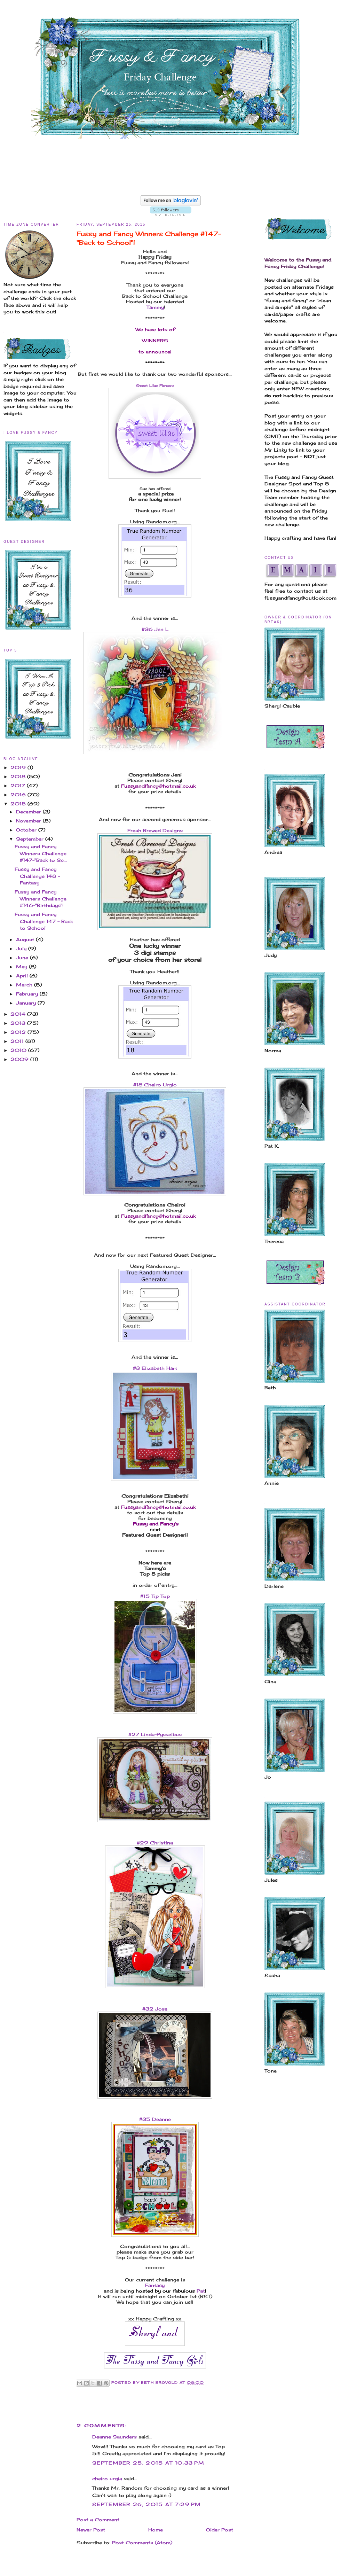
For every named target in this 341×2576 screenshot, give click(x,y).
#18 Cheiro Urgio (155, 1084)
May (22, 966)
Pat (201, 2291)
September (30, 839)
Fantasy (155, 2285)
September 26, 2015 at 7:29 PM (146, 2504)
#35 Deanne (155, 2119)
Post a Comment (98, 2519)
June (23, 957)
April (23, 975)
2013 (18, 1023)
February (28, 994)
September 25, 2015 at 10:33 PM (148, 2463)
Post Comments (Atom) (142, 2542)
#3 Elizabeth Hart (155, 1368)
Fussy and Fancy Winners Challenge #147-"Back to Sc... (41, 853)
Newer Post (91, 2529)
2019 (18, 767)
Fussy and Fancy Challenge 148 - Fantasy (37, 875)
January (27, 1003)
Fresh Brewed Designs (155, 830)
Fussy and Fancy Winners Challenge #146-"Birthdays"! (40, 898)
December (29, 811)
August (26, 939)
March (25, 985)
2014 (18, 1014)
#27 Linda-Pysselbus (155, 1734)
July (22, 948)
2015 (18, 803)
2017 (18, 785)
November (29, 820)
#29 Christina (155, 1842)
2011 (17, 1041)
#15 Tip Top (155, 1596)
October (27, 830)
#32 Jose (154, 2009)
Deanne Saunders (114, 2437)
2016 (18, 794)
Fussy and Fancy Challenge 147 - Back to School (44, 921)
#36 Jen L (155, 629)
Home (155, 2529)
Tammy (155, 307)
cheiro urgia (107, 2478)
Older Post (219, 2529)
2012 (18, 1032)
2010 (19, 1050)
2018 (18, 776)
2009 (20, 1059)
